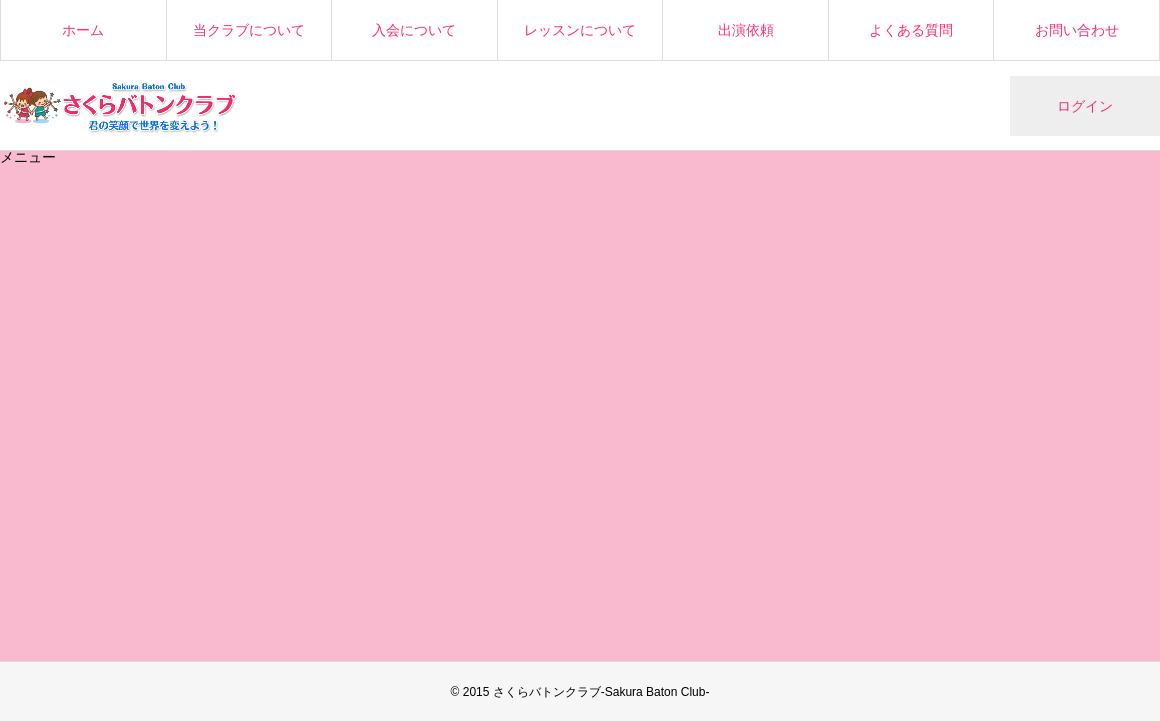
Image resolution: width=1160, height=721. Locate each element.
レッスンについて (580, 30)
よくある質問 (911, 30)
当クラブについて (249, 30)
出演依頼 (746, 30)
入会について (414, 30)
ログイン (1085, 106)
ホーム (83, 30)
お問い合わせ (1077, 30)
